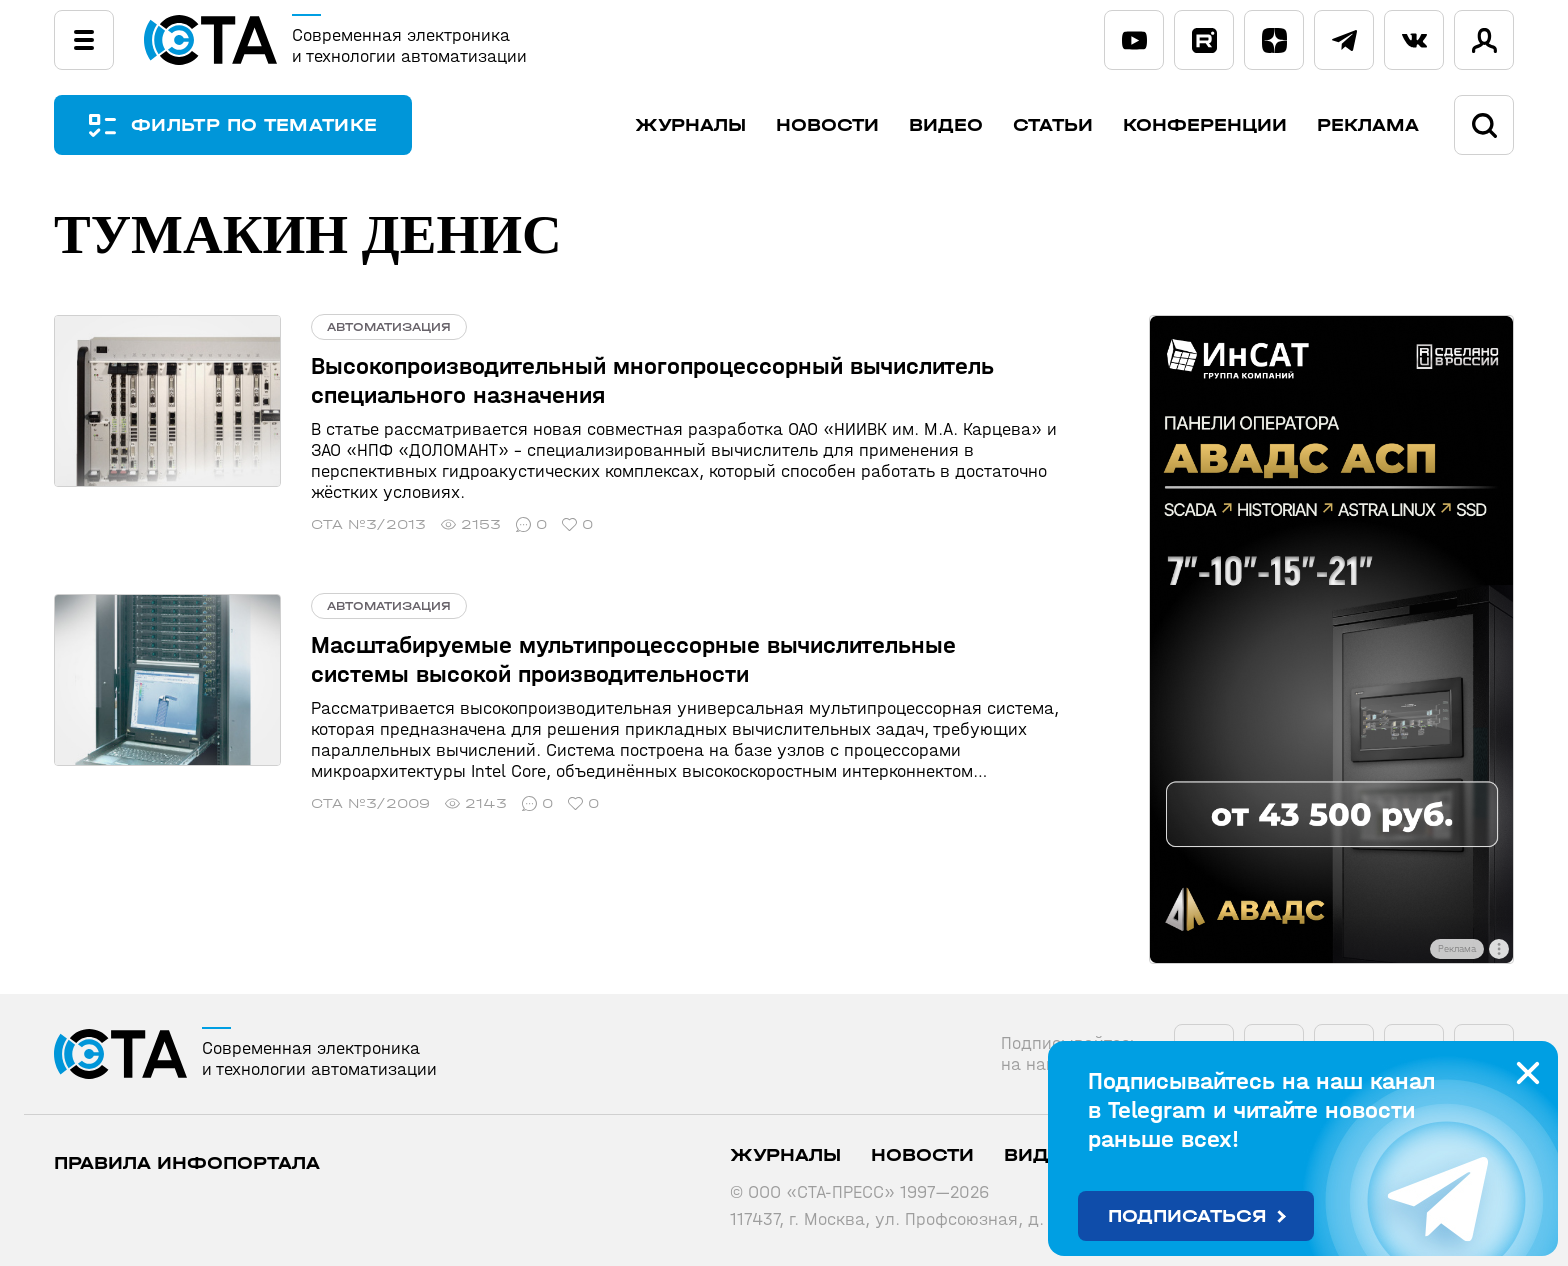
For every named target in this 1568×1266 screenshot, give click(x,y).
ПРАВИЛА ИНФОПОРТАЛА (187, 1163)
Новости (827, 125)
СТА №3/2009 (370, 803)
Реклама (1368, 125)
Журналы (690, 125)
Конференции (1205, 125)
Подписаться (1187, 1216)
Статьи (1053, 125)
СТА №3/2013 (368, 524)
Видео (946, 125)
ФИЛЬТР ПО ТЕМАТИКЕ (254, 125)
